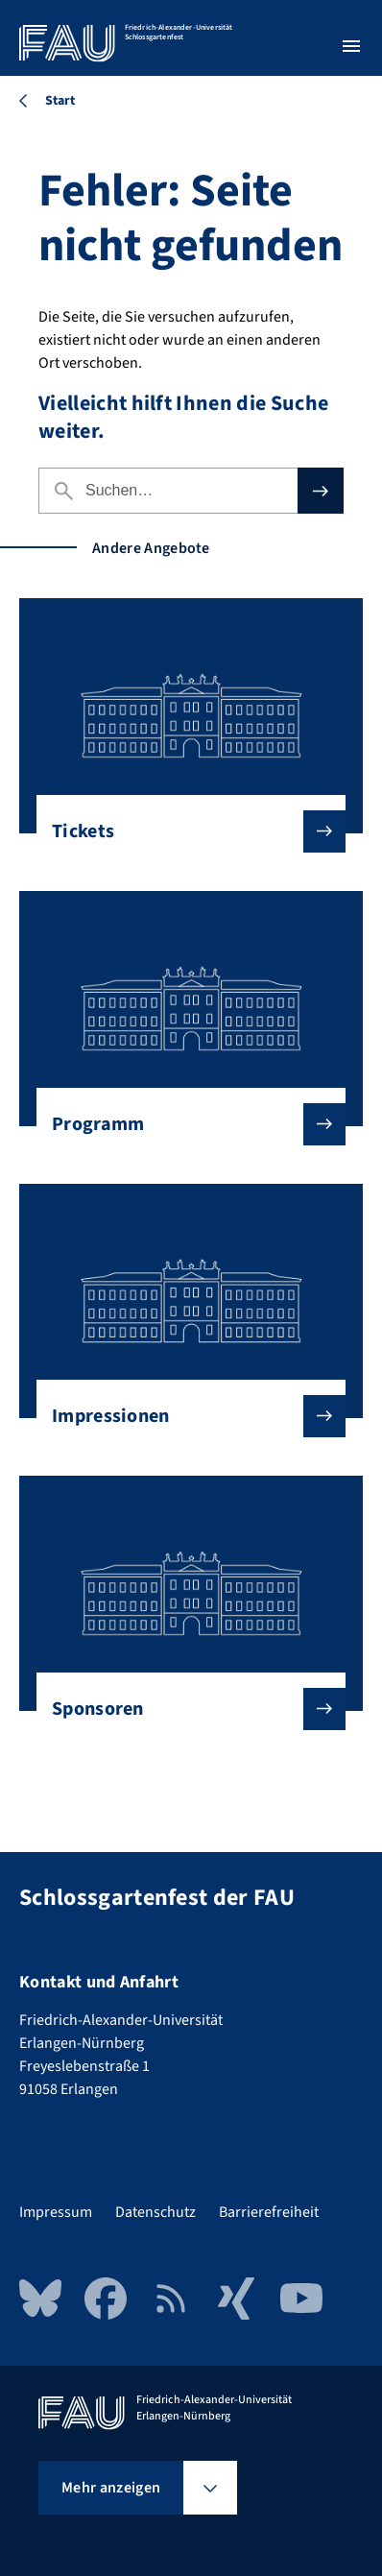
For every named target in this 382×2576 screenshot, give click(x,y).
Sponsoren (183, 1709)
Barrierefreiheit (269, 2212)
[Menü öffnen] (351, 46)
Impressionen (183, 1416)
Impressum (55, 2212)
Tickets (183, 831)
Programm (183, 1124)
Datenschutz (155, 2212)
